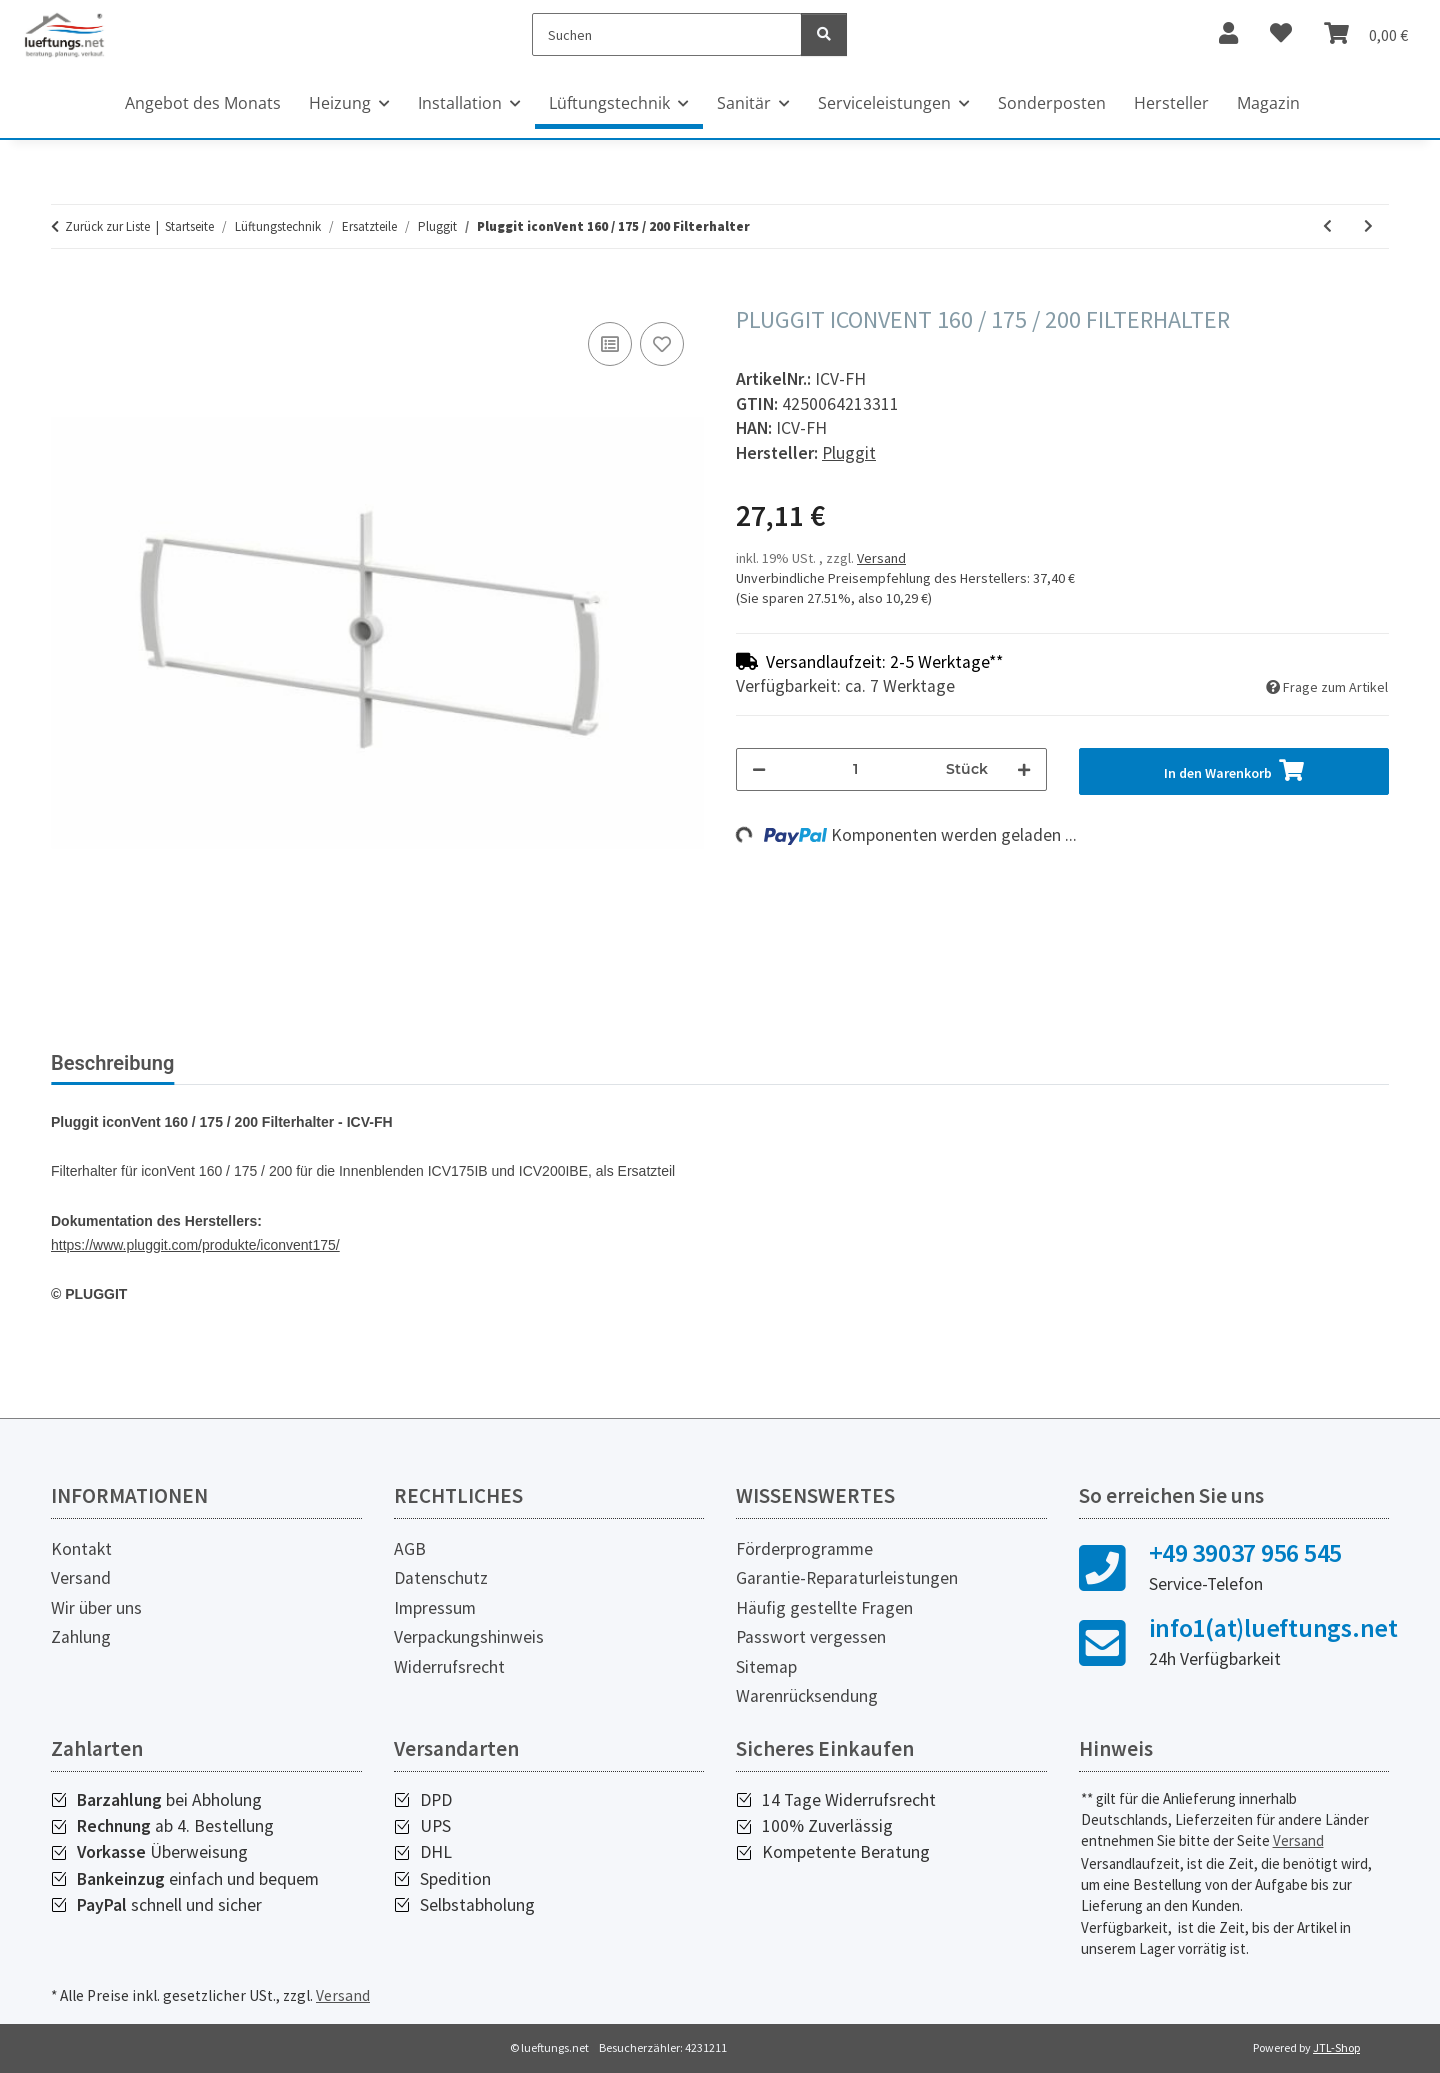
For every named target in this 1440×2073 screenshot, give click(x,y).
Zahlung (81, 1637)
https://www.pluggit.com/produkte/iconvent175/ (195, 1245)
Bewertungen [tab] (265, 1063)
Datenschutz (441, 1578)
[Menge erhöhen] (1024, 769)
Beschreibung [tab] (112, 1063)
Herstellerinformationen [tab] (464, 1063)
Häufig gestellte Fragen (824, 1608)
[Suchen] (667, 34)
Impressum (435, 1608)
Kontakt (81, 1549)
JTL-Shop (1336, 2047)
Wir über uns (96, 1608)
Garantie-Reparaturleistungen (847, 1578)
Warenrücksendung (807, 1696)
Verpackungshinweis (469, 1637)
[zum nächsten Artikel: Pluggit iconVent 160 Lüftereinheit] (1368, 226)
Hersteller (1171, 103)
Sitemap (766, 1667)
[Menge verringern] (759, 769)
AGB (410, 1549)
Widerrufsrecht (449, 1667)
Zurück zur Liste (107, 226)
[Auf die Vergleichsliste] (610, 344)
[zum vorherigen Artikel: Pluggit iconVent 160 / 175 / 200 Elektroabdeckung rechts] (1327, 226)
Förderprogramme (804, 1549)
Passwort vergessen (811, 1637)
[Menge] (856, 769)
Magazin (1268, 103)
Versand (881, 558)
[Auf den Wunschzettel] (662, 344)
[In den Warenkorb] (67, 295)
